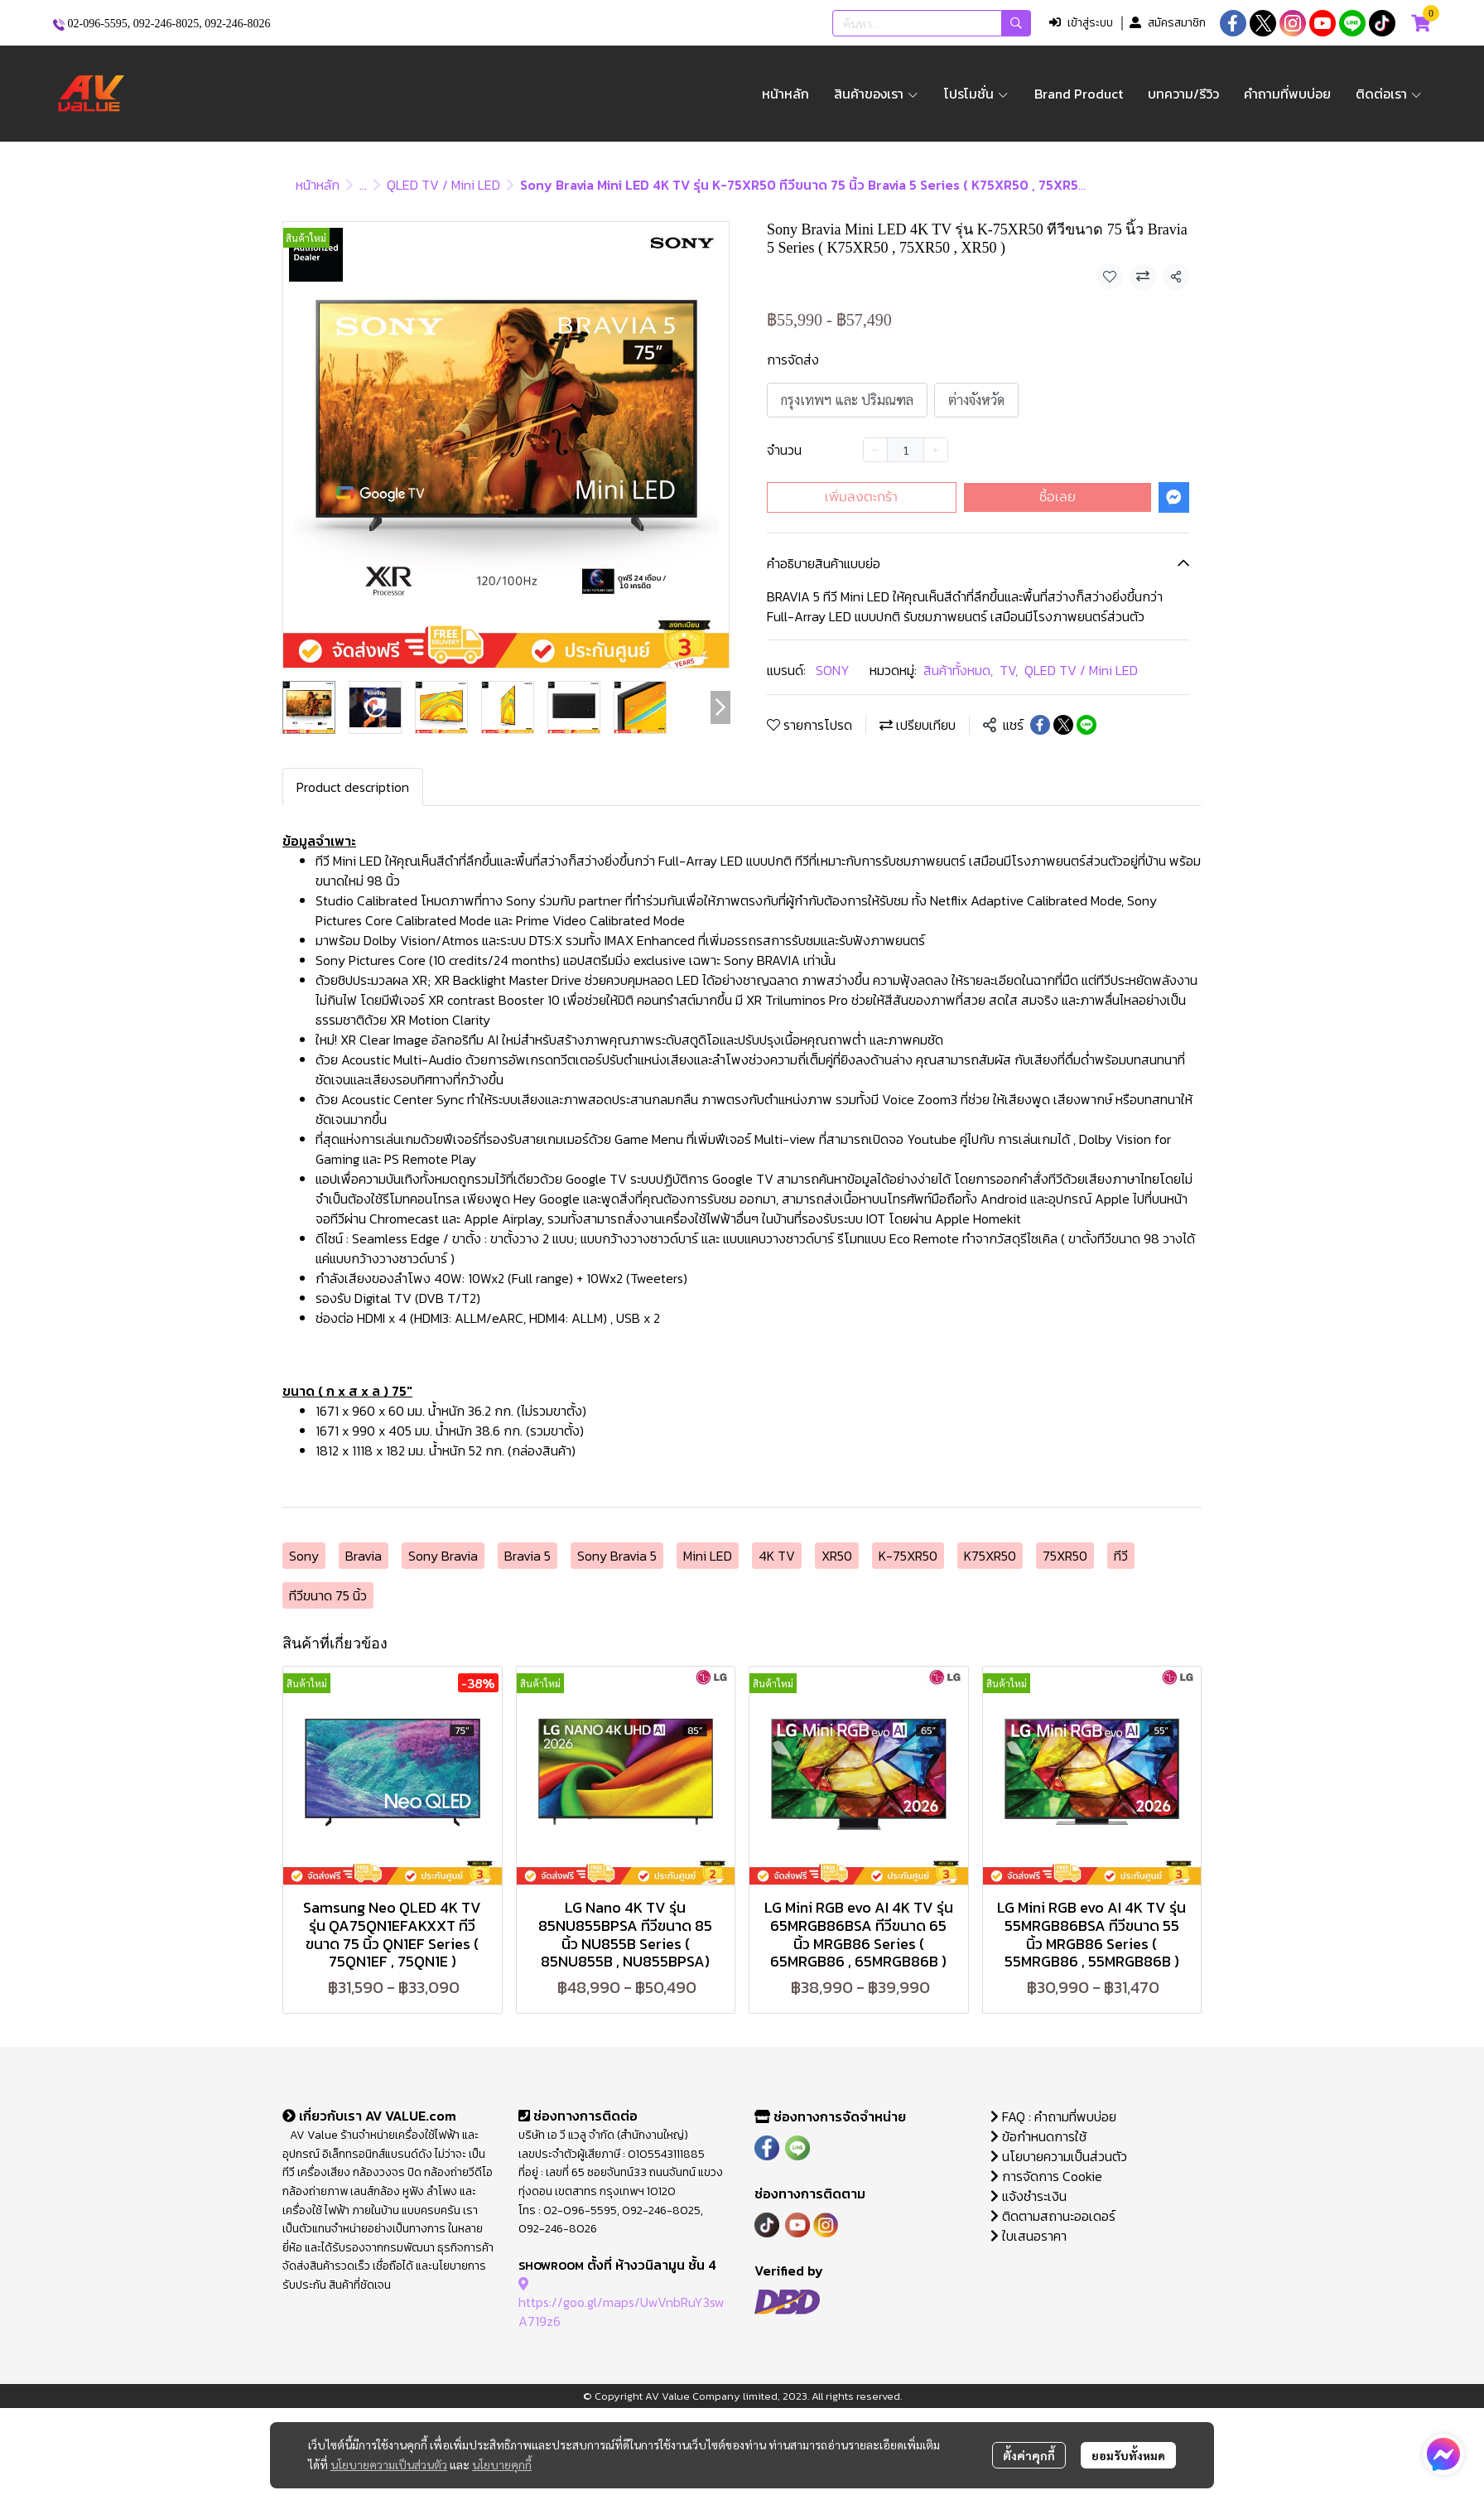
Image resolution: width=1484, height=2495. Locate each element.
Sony (304, 1556)
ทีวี (1121, 1556)
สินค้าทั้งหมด (958, 670)
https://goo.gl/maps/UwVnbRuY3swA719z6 (621, 2302)
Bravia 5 (527, 1556)
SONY (833, 670)
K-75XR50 (908, 1556)
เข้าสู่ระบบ (1081, 22)
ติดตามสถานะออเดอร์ (1052, 2216)
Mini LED (707, 1556)
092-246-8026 (237, 23)
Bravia (363, 1556)
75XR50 (1065, 1556)
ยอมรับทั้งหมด (1128, 2455)
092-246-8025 (166, 23)
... (363, 185)
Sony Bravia (443, 1556)
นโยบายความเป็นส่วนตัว (388, 2464)
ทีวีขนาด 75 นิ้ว (328, 1595)
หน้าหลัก (318, 185)
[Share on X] (1063, 725)
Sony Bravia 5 (617, 1556)
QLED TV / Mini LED (443, 185)
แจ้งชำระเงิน (1028, 2196)
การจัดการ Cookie (1046, 2176)
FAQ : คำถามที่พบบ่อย (1055, 2116)
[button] (931, 23)
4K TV (777, 1556)
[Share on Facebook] (1040, 725)
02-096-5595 (98, 23)
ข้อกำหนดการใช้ (1038, 2136)
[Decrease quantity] (875, 449)
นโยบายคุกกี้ (502, 2464)
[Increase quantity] (935, 449)
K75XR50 (990, 1556)
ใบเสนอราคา (1028, 2236)
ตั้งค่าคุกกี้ (1029, 2455)
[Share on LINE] (1086, 725)
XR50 (837, 1556)
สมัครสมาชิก (1168, 22)
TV (1009, 670)
